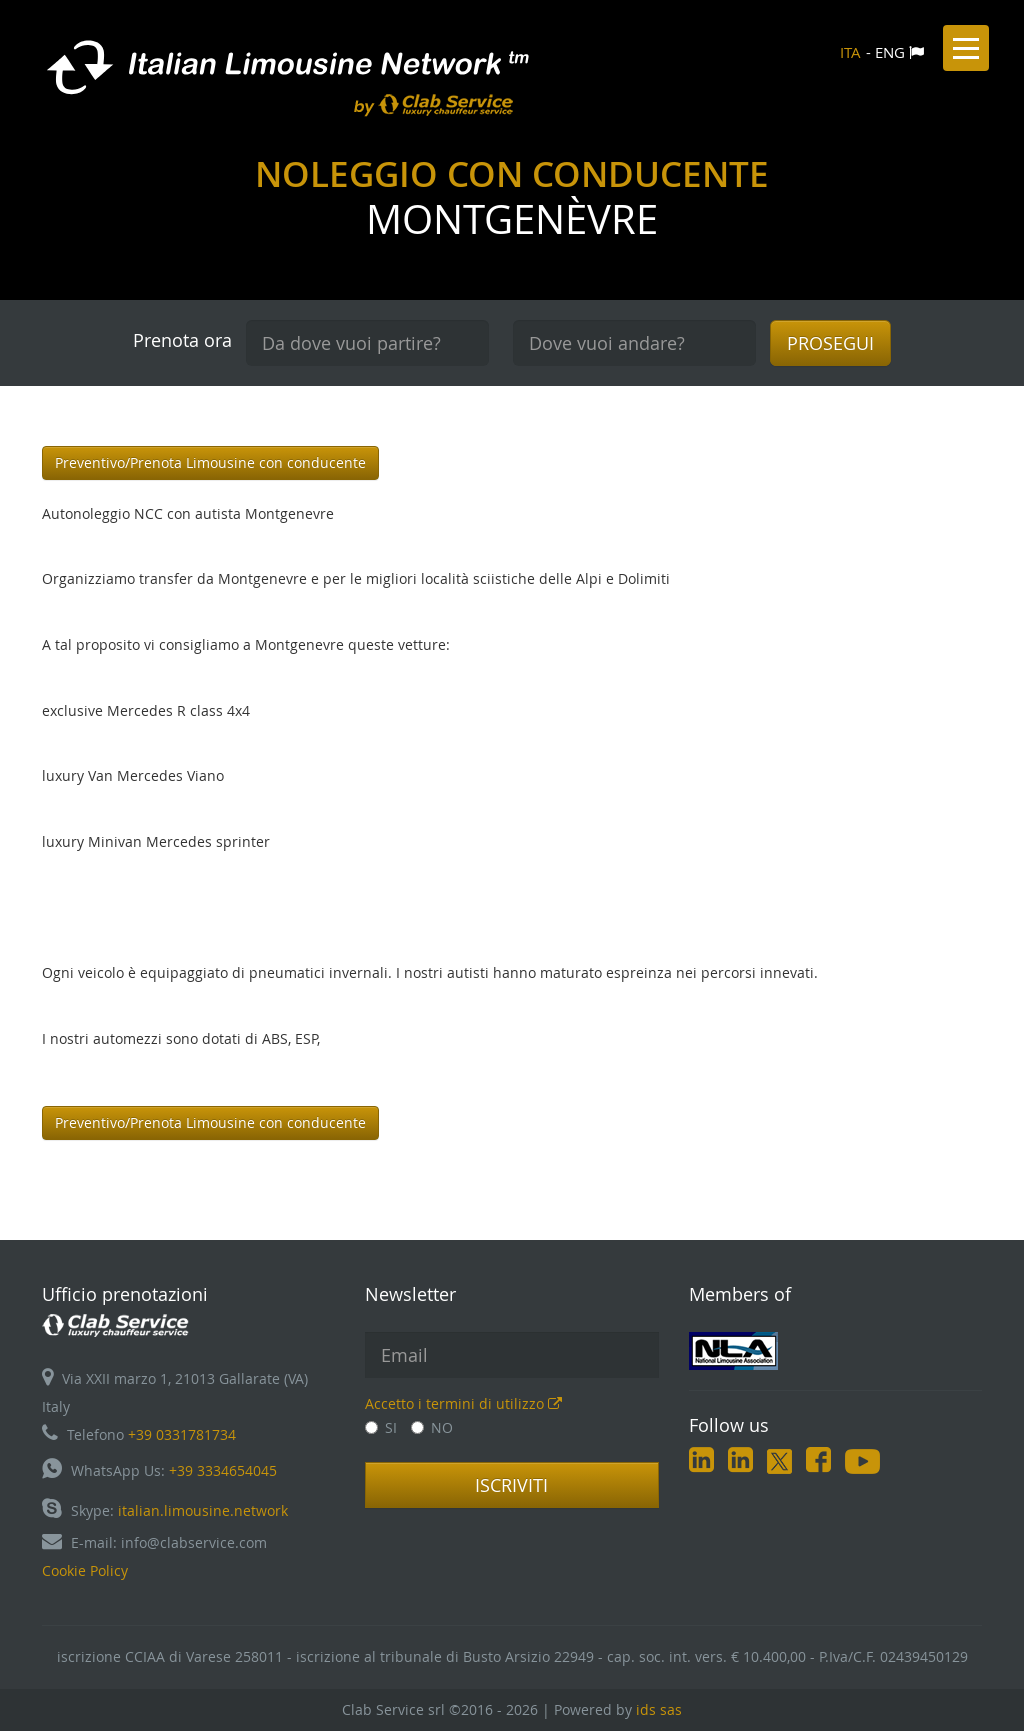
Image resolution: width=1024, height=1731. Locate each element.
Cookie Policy (85, 1570)
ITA (850, 52)
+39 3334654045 (223, 1470)
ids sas (659, 1709)
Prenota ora (182, 340)
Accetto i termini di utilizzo (463, 1403)
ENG (890, 52)
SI (381, 1427)
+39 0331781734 (182, 1434)
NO (432, 1427)
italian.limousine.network (203, 1510)
